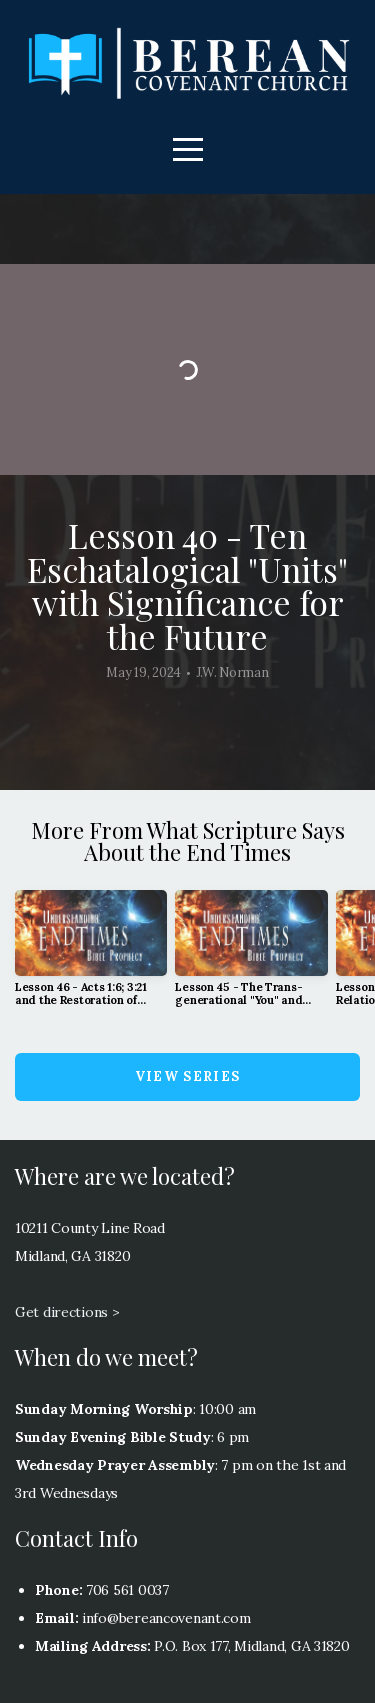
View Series (187, 1076)
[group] (91, 956)
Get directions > (67, 1312)
